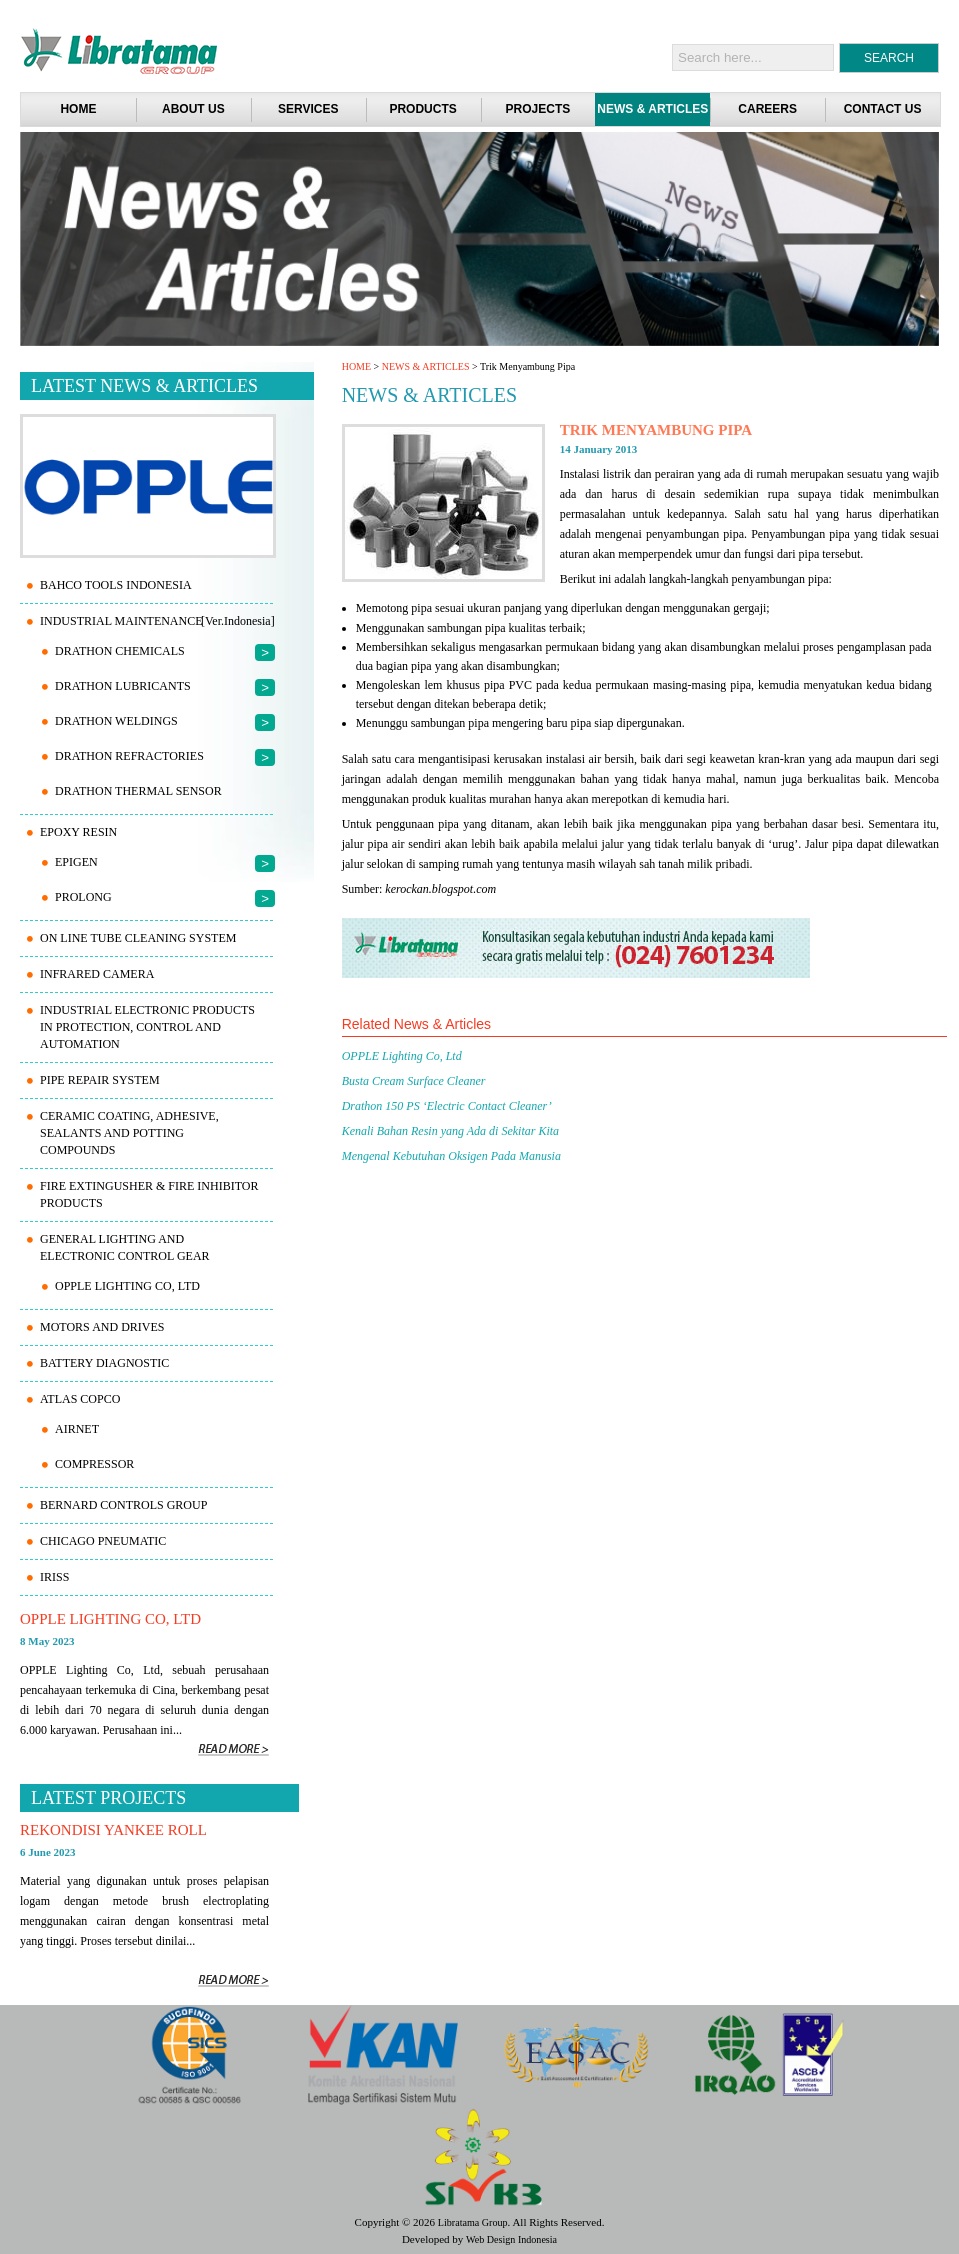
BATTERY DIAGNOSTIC (104, 1363)
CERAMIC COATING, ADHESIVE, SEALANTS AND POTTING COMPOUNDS (129, 1133)
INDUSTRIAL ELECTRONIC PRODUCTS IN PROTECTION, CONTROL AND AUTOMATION (147, 1027)
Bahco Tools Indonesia (116, 585)
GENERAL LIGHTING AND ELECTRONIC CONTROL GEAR (125, 1247)
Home (78, 109)
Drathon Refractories (129, 756)
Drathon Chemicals (120, 651)
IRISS (54, 1577)
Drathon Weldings (116, 721)
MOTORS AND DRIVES (102, 1327)
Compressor (94, 1464)
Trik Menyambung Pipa (656, 430)
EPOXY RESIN (78, 832)
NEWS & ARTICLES (652, 109)
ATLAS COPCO (80, 1399)
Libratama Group (473, 2222)
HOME (356, 366)
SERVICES (308, 109)
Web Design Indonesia (511, 2239)
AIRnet (77, 1429)
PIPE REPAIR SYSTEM (100, 1080)
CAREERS (767, 109)
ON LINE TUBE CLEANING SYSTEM (138, 938)
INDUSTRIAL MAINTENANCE (121, 621)
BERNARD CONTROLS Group (123, 1505)
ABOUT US (193, 109)
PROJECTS (538, 109)
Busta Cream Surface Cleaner (414, 1081)
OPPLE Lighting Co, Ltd (402, 1056)
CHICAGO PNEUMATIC (103, 1541)
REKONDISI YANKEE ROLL (113, 1830)
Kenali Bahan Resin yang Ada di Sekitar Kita (450, 1131)
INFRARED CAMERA (97, 974)
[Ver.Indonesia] (238, 621)
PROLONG (83, 897)
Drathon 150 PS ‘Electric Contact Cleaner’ (447, 1106)
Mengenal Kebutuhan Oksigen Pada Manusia (451, 1156)
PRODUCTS (422, 109)
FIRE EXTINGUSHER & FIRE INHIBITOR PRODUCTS (149, 1194)
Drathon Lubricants (123, 686)
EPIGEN (76, 862)
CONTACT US (883, 109)
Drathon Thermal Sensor (138, 791)
